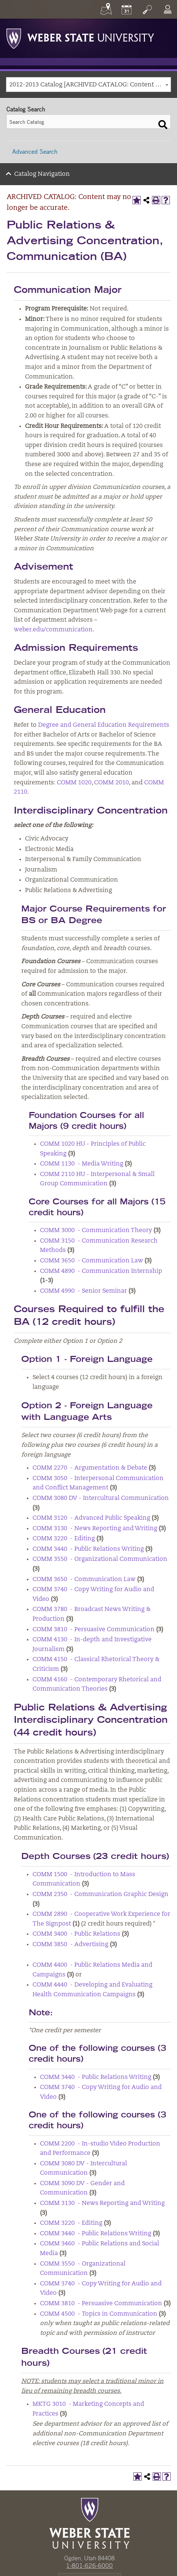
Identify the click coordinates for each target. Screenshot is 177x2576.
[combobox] (88, 84)
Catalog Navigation (42, 174)
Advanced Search (35, 151)
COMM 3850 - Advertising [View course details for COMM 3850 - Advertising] (70, 1945)
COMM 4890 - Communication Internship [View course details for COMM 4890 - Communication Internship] (101, 1271)
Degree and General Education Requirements (103, 725)
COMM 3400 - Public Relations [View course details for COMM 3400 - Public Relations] (76, 1934)
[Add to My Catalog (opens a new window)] (137, 200)
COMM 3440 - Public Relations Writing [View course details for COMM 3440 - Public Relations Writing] (88, 1549)
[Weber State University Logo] (80, 36)
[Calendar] (126, 9)
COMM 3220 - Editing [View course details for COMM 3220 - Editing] (63, 1539)
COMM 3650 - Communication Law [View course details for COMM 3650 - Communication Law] (91, 1261)
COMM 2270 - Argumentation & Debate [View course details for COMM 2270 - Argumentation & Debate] (89, 1468)
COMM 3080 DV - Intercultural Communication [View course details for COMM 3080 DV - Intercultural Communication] (100, 1498)
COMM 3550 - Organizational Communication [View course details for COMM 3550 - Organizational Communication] (99, 1559)
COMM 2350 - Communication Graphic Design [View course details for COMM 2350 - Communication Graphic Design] (100, 1894)
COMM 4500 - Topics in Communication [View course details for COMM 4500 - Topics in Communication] (98, 2314)
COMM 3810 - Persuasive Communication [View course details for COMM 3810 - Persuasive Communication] (93, 1630)
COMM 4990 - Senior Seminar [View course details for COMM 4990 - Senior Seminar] (83, 1291)
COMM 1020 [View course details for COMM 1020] (74, 783)
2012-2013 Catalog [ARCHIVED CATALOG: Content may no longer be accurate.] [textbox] (90, 85)
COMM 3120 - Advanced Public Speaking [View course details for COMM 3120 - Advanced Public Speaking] (91, 1518)
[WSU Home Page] (89, 2522)
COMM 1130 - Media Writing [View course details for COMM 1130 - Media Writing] (81, 1164)
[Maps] (106, 9)
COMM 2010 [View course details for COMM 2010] (111, 783)
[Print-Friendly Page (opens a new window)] (156, 200)
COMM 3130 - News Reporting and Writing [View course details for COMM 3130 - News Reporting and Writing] (94, 1529)
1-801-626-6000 (89, 2565)
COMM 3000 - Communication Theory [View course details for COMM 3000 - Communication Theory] (96, 1231)
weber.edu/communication (53, 630)
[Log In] (167, 9)
